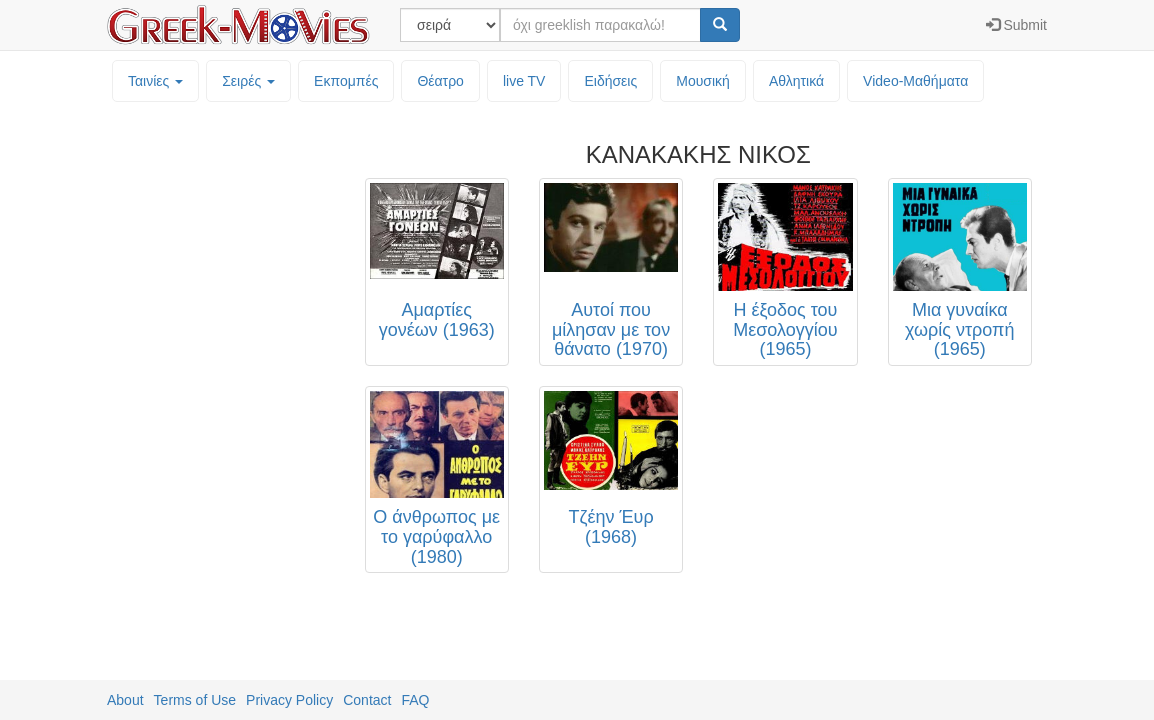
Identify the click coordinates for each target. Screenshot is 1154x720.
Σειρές (248, 81)
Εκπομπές (346, 81)
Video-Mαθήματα (915, 81)
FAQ (415, 700)
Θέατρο (440, 81)
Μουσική (703, 81)
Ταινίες (155, 81)
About (125, 700)
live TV (524, 81)
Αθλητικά (796, 81)
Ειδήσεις (610, 81)
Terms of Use (195, 700)
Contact (367, 700)
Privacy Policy (289, 700)
